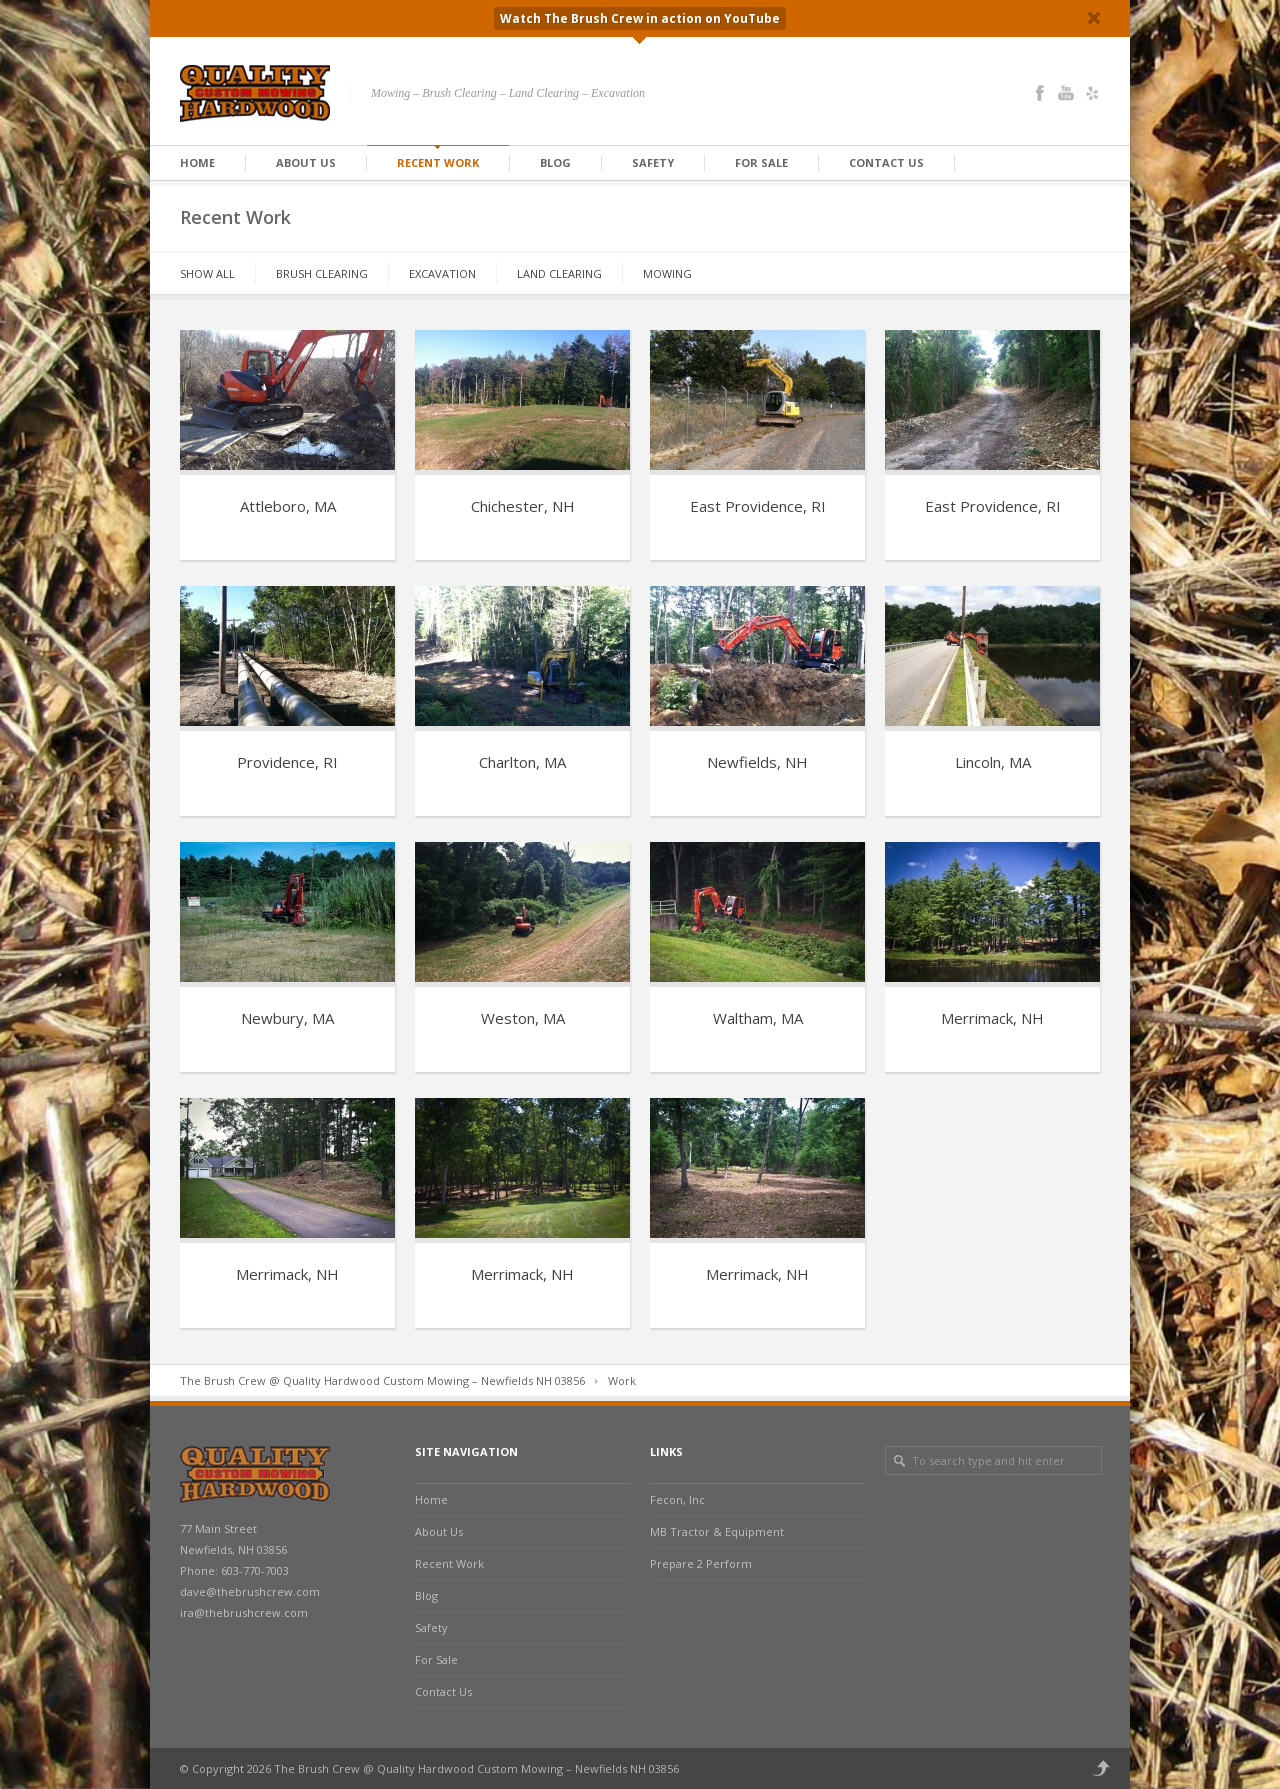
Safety (653, 162)
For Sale (761, 162)
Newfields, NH (757, 762)
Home (197, 162)
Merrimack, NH (992, 1018)
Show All (207, 273)
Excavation (442, 273)
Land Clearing (559, 273)
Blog (555, 162)
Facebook (1040, 93)
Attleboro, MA (288, 506)
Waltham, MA (758, 1018)
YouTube (1066, 93)
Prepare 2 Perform (701, 1563)
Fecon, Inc (677, 1499)
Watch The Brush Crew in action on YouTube (640, 18)
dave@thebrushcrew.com (250, 1591)
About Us (306, 162)
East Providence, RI (758, 506)
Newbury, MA (287, 1018)
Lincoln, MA (993, 762)
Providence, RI (287, 762)
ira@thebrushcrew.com (244, 1612)
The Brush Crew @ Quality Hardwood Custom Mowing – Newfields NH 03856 (382, 1380)
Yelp (1092, 93)
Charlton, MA (522, 762)
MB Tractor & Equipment (717, 1531)
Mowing (667, 273)
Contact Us (886, 162)
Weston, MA (523, 1018)
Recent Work (438, 162)
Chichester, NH (523, 506)
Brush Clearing (322, 273)
